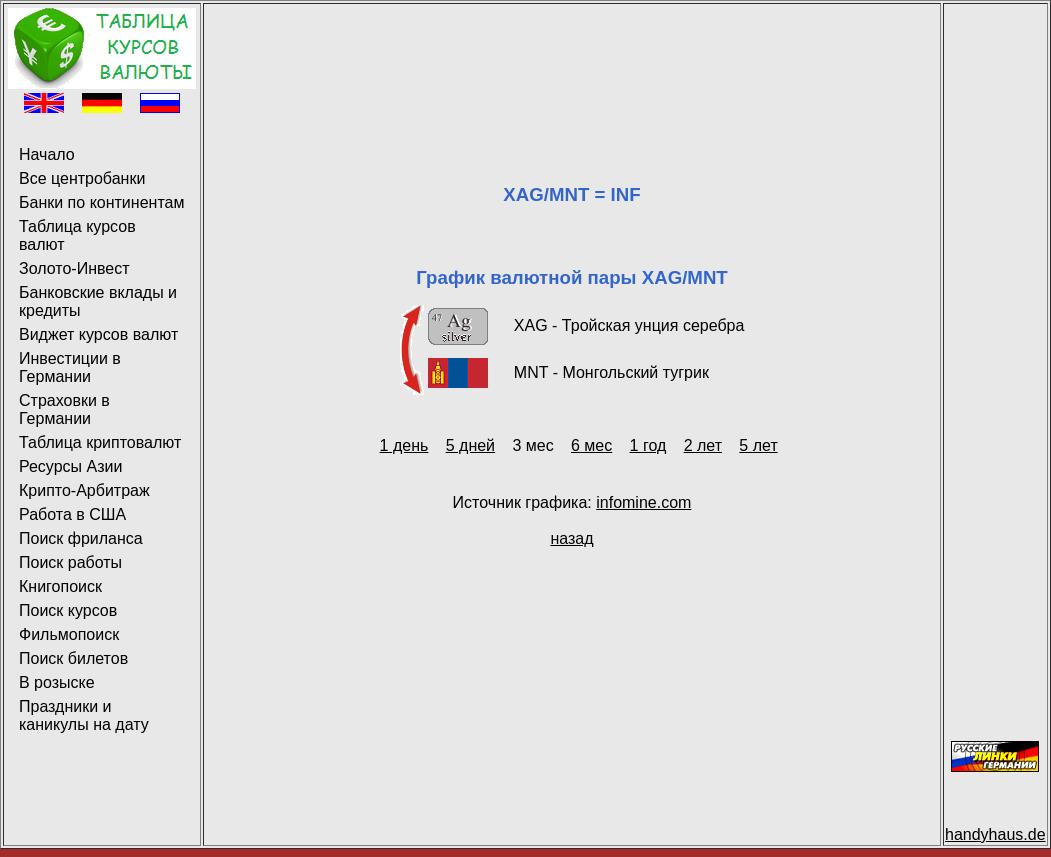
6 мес (591, 445)
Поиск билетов (73, 658)
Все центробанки (82, 178)
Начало (47, 154)
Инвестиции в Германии (70, 367)
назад (571, 538)
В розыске (57, 682)
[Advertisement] (572, 53)
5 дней (470, 445)
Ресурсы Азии (70, 466)
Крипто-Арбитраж (84, 490)
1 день (404, 445)
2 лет (703, 445)
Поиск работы (70, 562)
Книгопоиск (60, 586)
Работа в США (72, 514)
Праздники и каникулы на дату (84, 715)
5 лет (758, 445)
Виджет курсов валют (98, 334)
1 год (648, 445)
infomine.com (643, 502)
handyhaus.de (995, 834)
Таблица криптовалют (100, 442)
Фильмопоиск (69, 634)
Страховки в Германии (64, 409)
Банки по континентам (101, 202)
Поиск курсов (68, 610)
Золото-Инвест (74, 268)
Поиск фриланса (81, 538)
